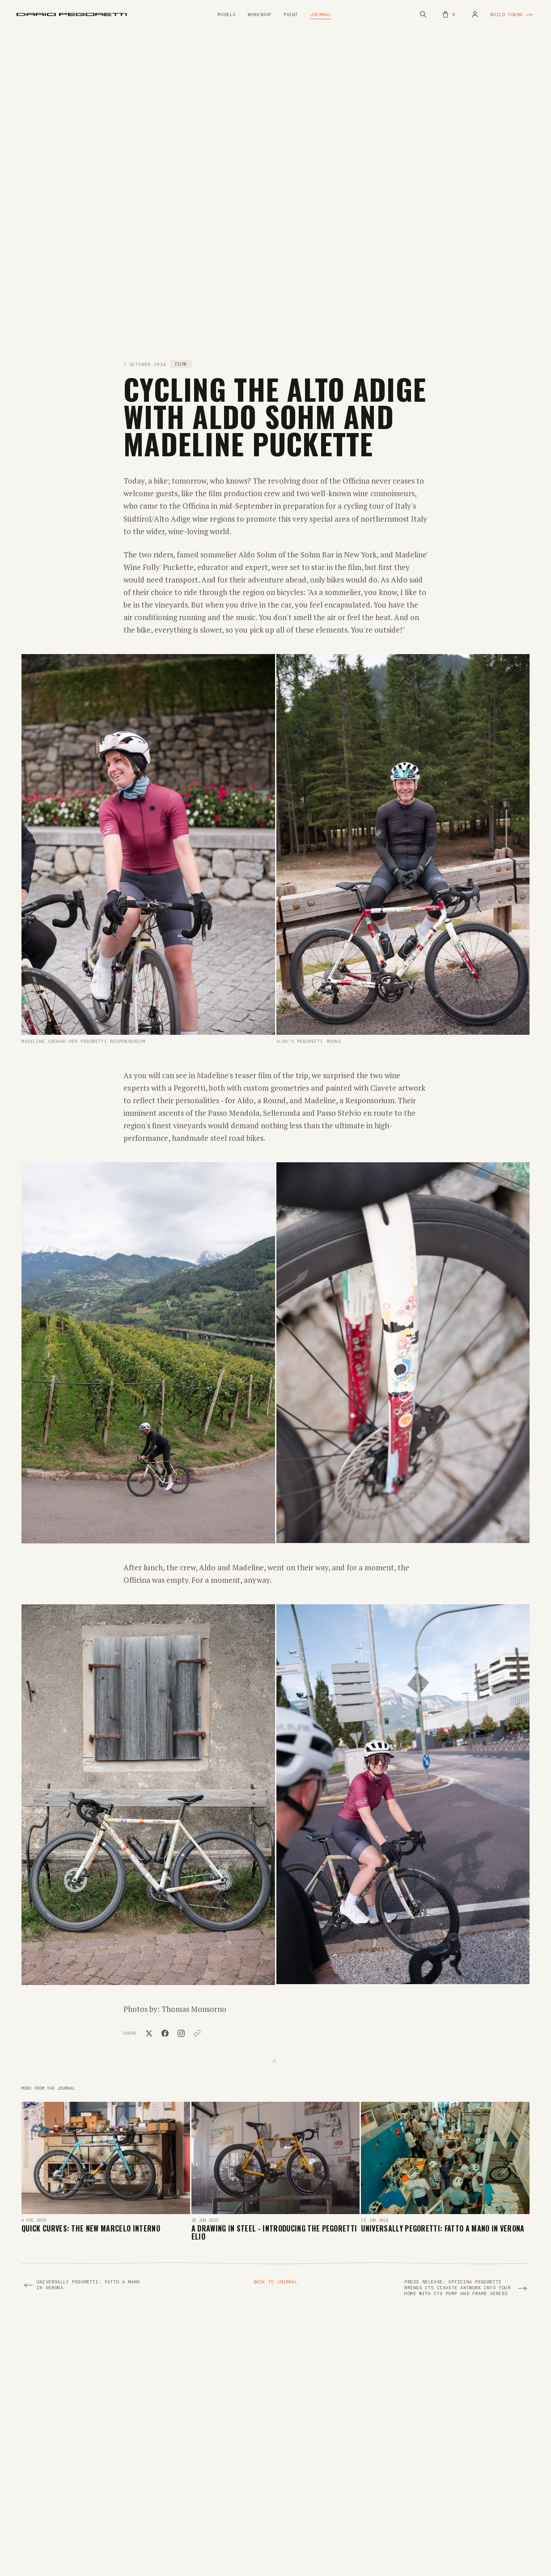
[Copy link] (197, 2033)
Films (181, 364)
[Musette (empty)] (449, 14)
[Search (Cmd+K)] (423, 14)
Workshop (259, 14)
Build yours (512, 14)
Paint (291, 14)
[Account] (475, 14)
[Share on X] (149, 2033)
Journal (320, 14)
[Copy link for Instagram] (181, 2033)
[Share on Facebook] (165, 2033)
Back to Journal (276, 2282)
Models (227, 14)
